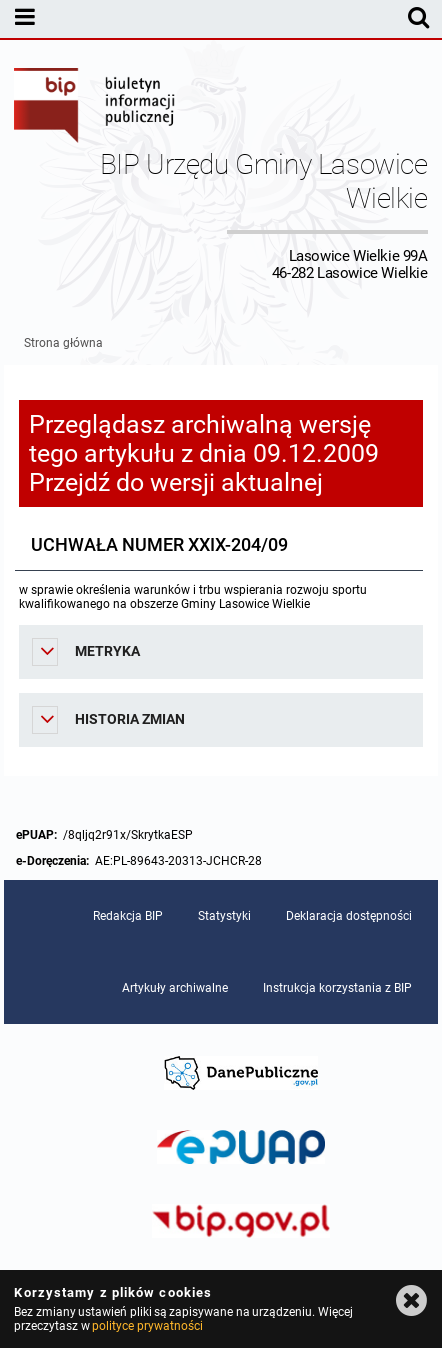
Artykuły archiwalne (175, 988)
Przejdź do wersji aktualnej (176, 482)
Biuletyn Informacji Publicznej (95, 108)
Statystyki (224, 916)
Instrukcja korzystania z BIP (337, 988)
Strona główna (63, 343)
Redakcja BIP (128, 916)
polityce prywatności (147, 1326)
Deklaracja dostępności (349, 916)
